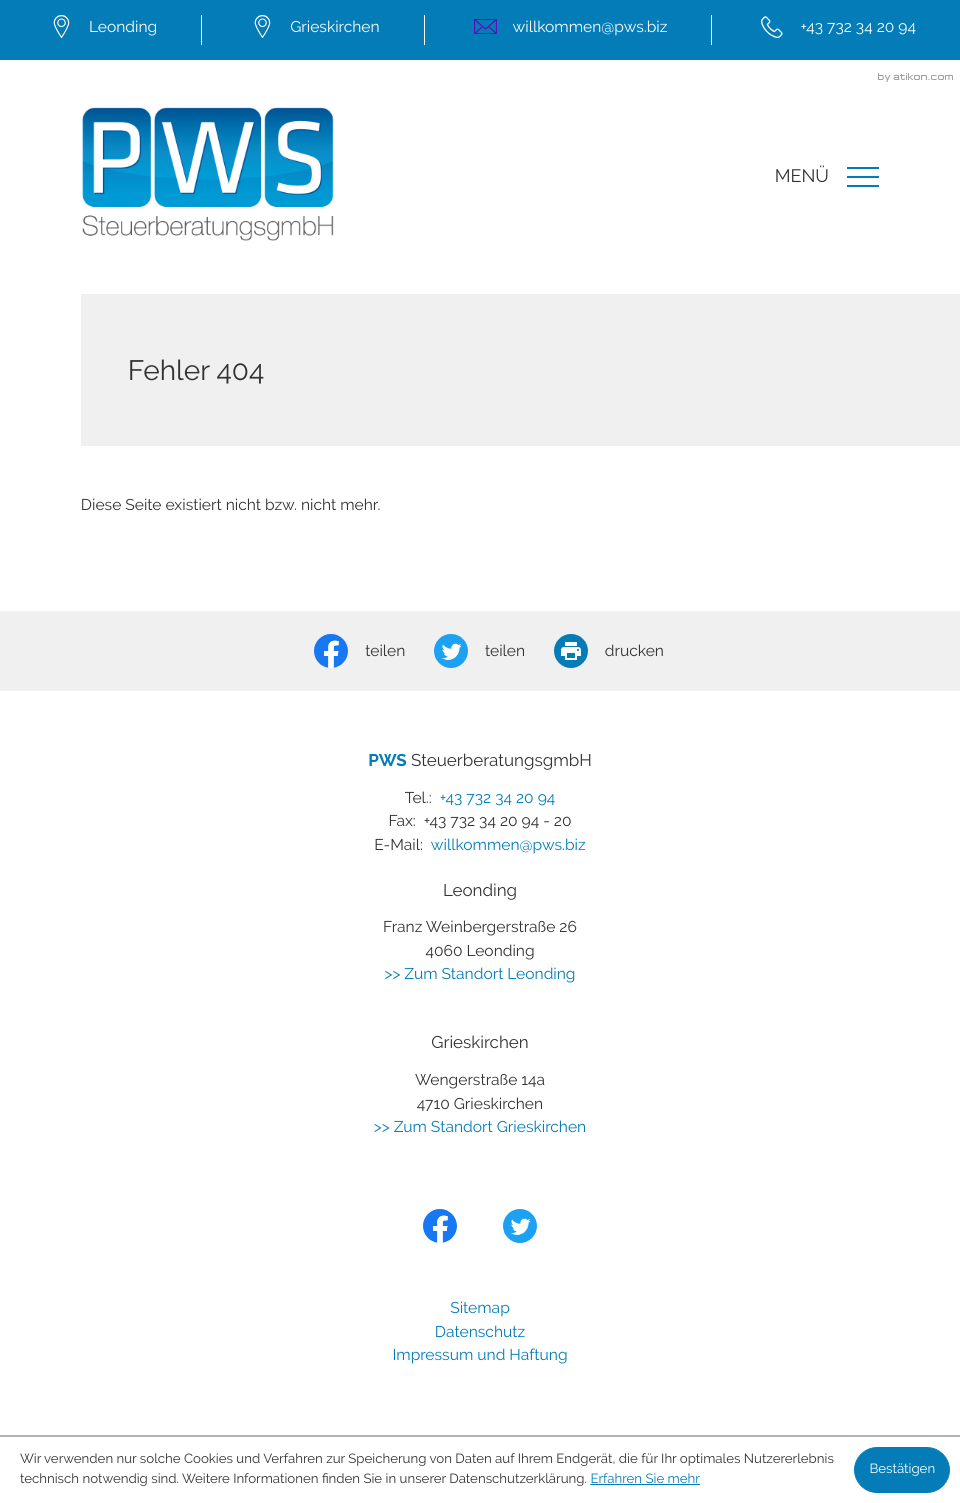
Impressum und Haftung (479, 1354)
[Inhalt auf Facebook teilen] (374, 651)
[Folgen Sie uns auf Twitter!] (520, 1226)
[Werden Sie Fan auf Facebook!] (440, 1226)
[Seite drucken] (623, 651)
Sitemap (480, 1307)
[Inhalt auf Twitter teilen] (494, 651)
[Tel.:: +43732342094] (835, 29)
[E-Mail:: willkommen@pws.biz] (568, 29)
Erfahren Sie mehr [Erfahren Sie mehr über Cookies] (645, 1479)
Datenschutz (480, 1331)
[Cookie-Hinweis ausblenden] (902, 1470)
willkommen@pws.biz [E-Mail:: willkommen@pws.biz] (508, 844)
